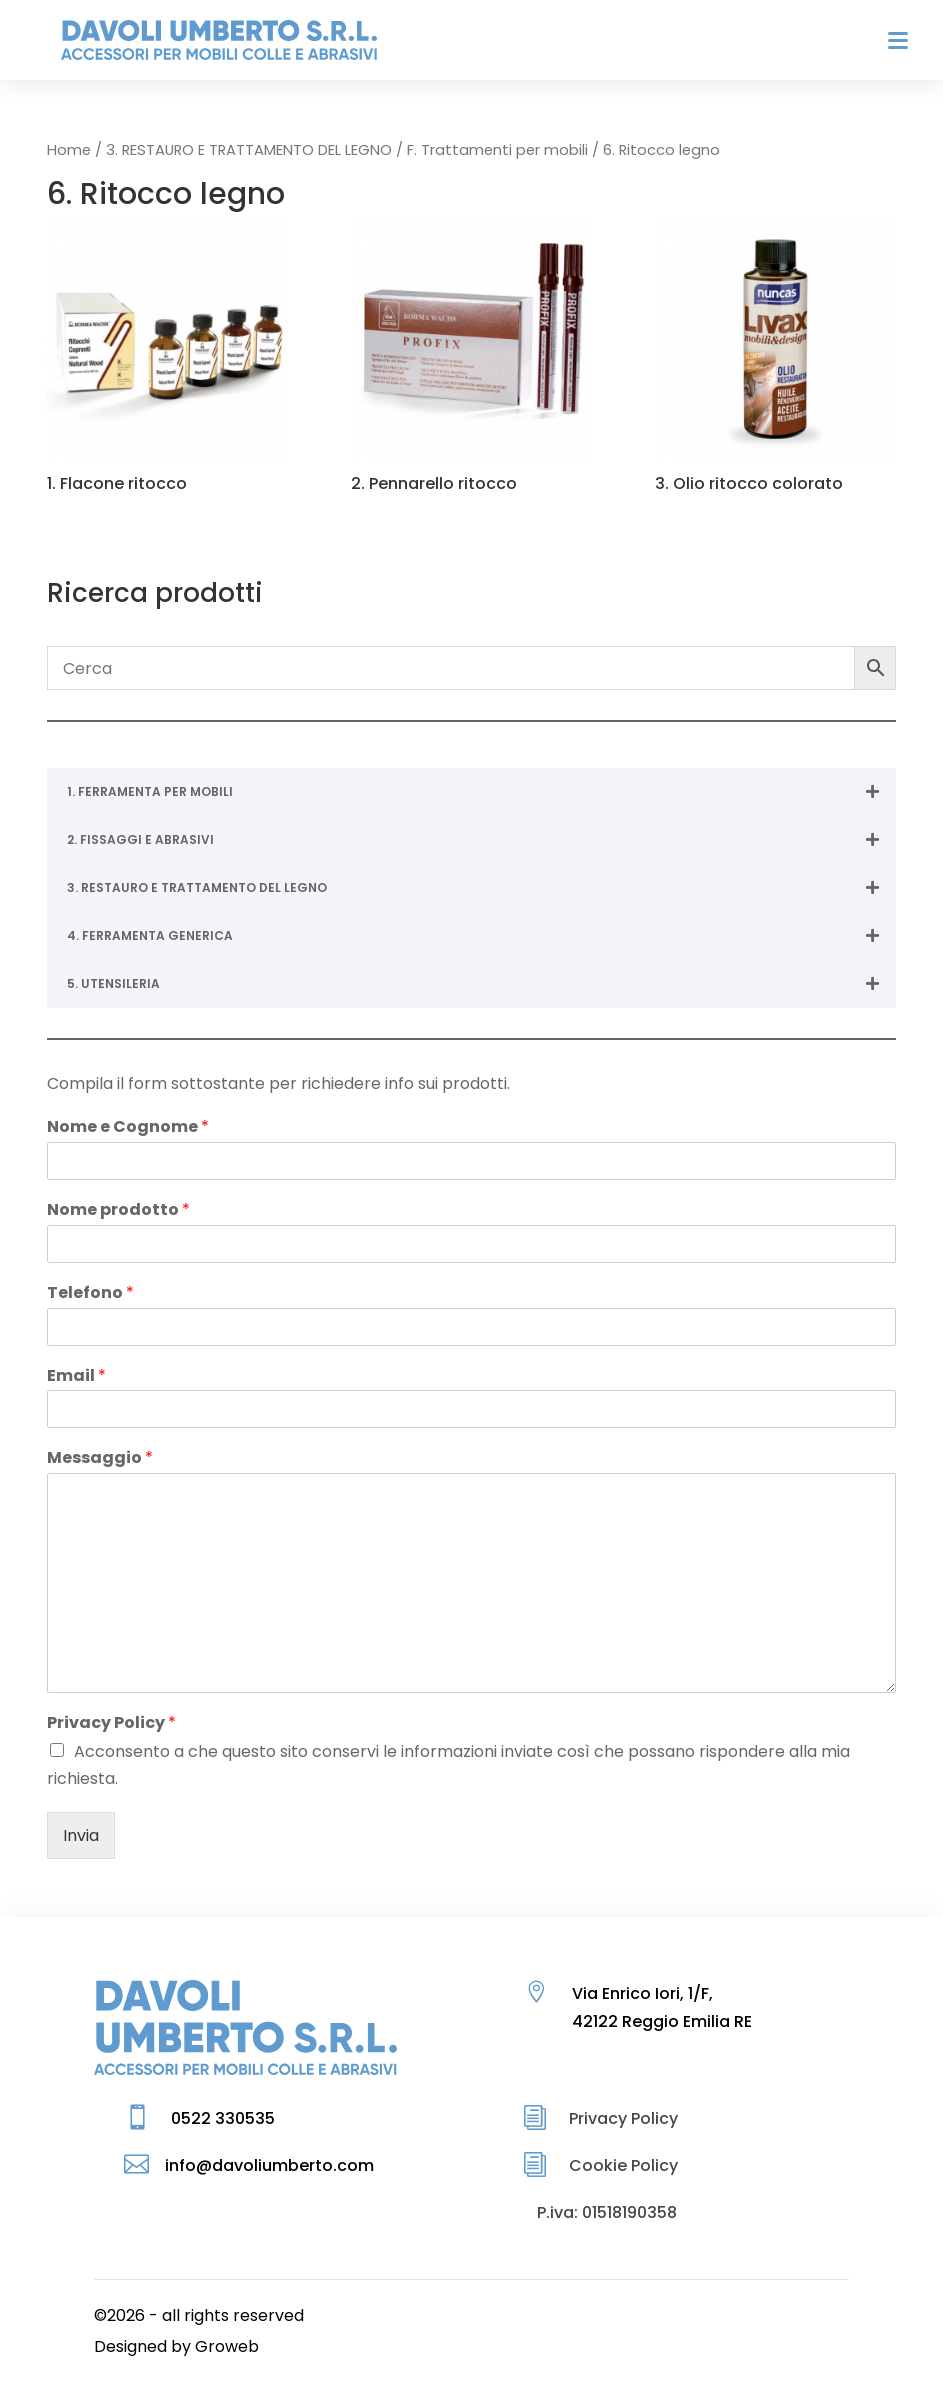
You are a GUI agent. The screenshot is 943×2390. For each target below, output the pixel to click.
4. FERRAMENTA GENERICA (481, 936)
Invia (81, 1835)
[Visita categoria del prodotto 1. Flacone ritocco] (167, 359)
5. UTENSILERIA (481, 984)
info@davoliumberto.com (269, 2165)
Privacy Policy (111, 1723)
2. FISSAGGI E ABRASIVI (481, 840)
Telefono (90, 1293)
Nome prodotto (118, 1210)
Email (76, 1376)
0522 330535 (223, 2118)
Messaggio (100, 1458)
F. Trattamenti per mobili (497, 150)
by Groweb (215, 2346)
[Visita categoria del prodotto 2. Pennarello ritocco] (471, 359)
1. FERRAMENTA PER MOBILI (481, 792)
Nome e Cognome (128, 1127)
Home (69, 150)
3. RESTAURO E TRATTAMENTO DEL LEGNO (249, 150)
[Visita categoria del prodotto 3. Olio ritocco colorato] (775, 359)
